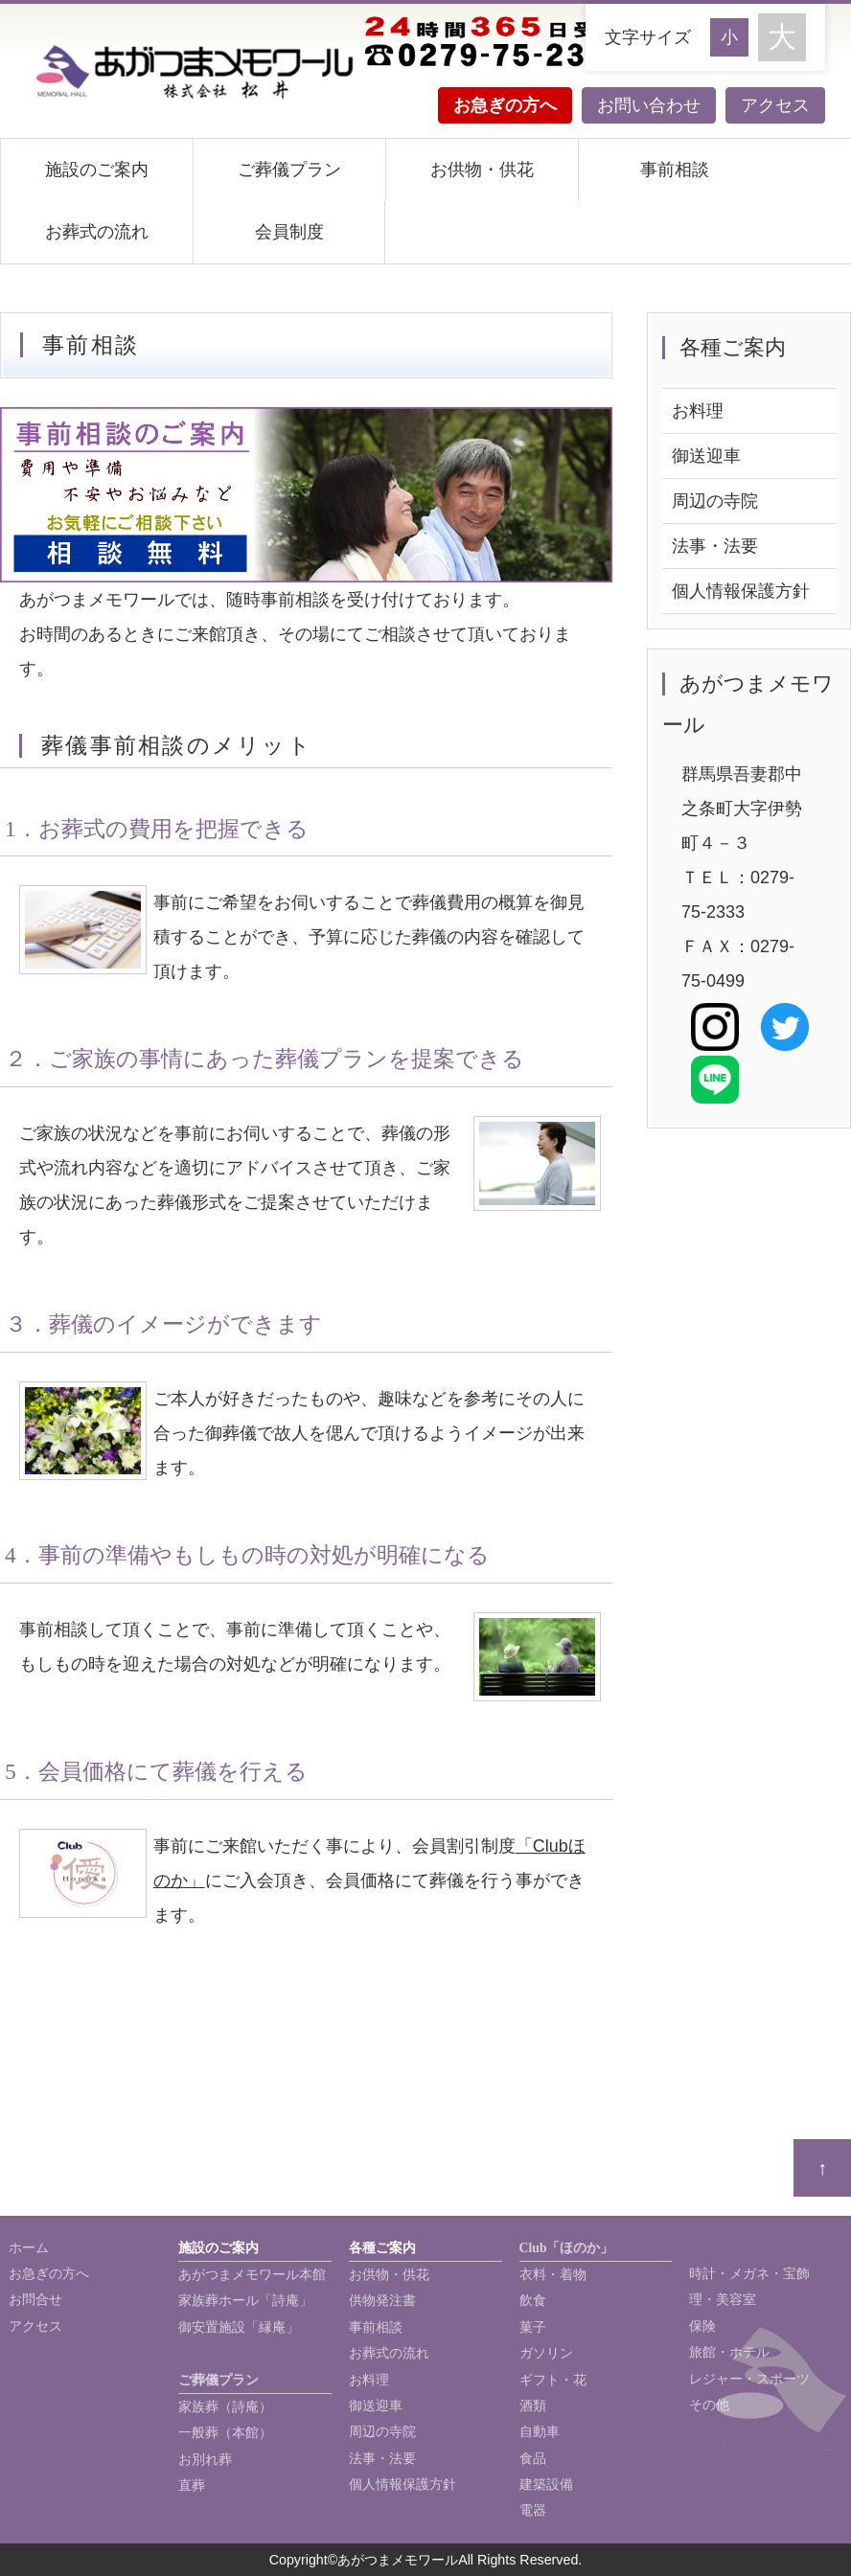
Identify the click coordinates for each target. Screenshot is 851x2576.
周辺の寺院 (715, 501)
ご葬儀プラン (289, 169)
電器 (532, 2510)
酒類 (532, 2406)
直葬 (191, 2485)
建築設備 (546, 2484)
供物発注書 (382, 2300)
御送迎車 (706, 456)
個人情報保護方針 (741, 591)
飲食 (532, 2300)
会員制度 (289, 231)
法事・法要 (715, 546)
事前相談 (674, 169)
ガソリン (546, 2353)
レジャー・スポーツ (749, 2379)
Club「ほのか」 (566, 2248)
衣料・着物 (552, 2275)
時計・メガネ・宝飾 (749, 2274)
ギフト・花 (552, 2380)
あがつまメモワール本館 (252, 2275)
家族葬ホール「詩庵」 (245, 2300)
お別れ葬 (205, 2459)
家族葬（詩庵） (225, 2407)
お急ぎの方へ (505, 105)
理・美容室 (722, 2299)
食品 (532, 2458)
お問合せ (35, 2299)
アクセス (775, 105)
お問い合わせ (649, 105)
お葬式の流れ (97, 231)
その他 (709, 2405)
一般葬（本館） (225, 2433)
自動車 (539, 2432)
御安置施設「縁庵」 (238, 2327)
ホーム (29, 2248)
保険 (702, 2326)
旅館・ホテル (729, 2352)
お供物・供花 (482, 169)
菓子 (532, 2327)
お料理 (698, 411)
